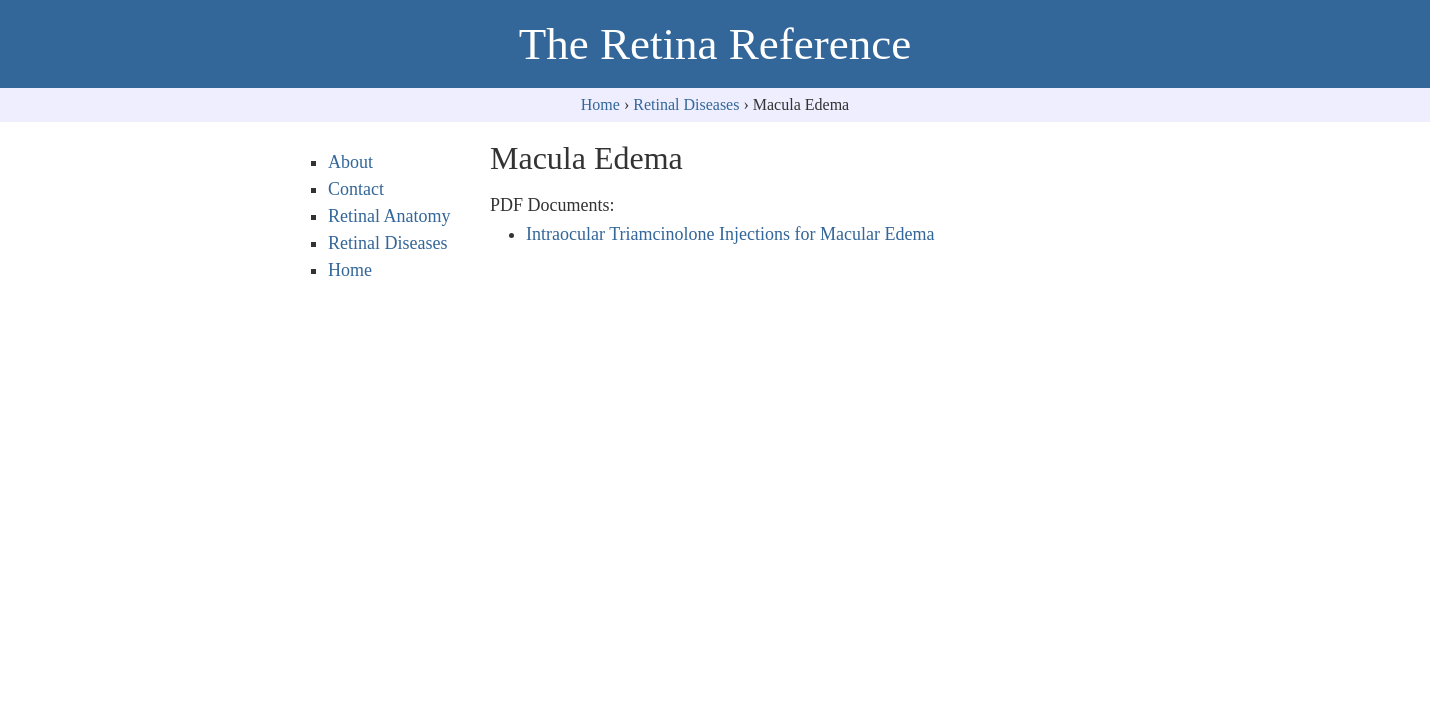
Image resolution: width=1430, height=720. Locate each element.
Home (600, 104)
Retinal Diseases (686, 104)
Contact (356, 189)
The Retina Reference (715, 44)
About (350, 162)
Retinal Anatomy (389, 216)
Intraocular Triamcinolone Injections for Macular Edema (730, 234)
